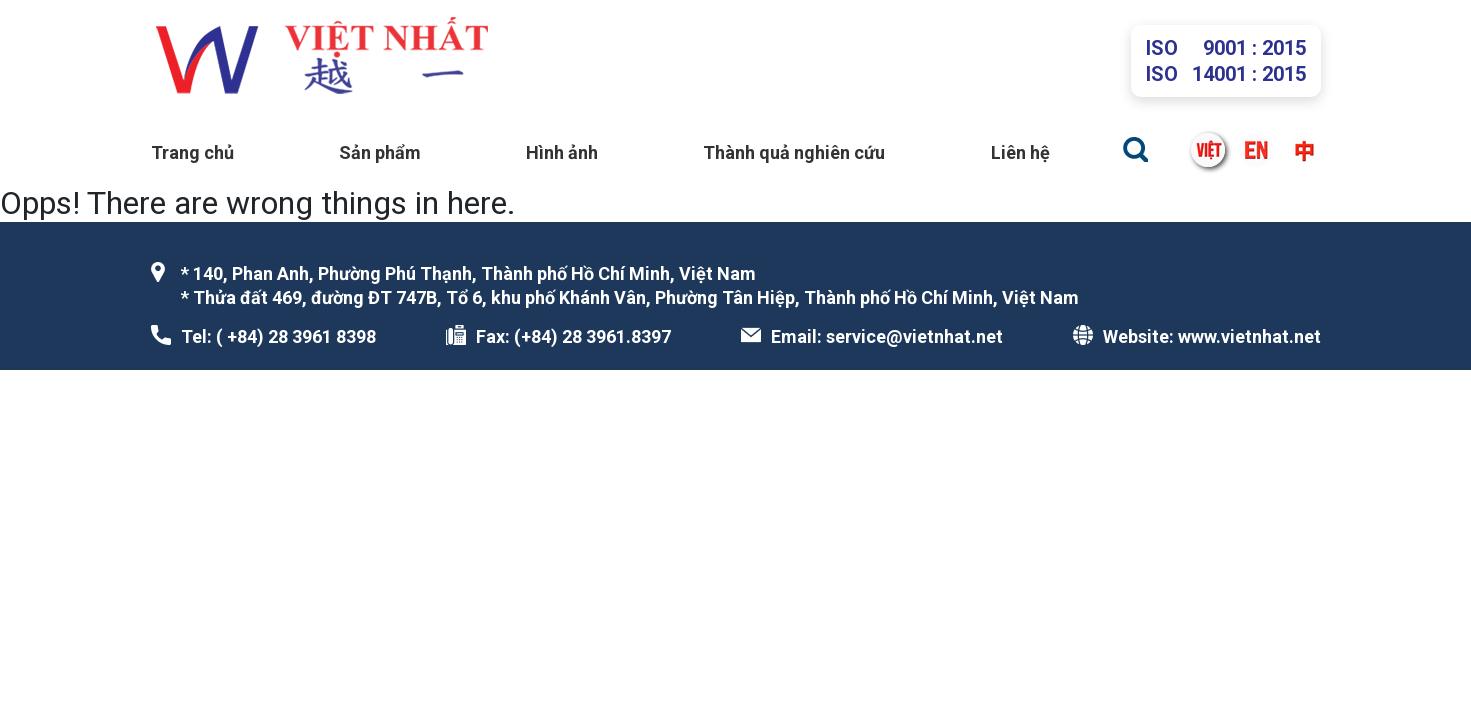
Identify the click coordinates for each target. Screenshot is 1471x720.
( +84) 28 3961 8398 (296, 336)
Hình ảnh (562, 152)
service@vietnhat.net (914, 336)
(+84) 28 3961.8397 (592, 336)
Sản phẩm (380, 152)
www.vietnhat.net (1249, 336)
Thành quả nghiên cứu (794, 152)
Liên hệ (1020, 152)
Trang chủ (192, 152)
